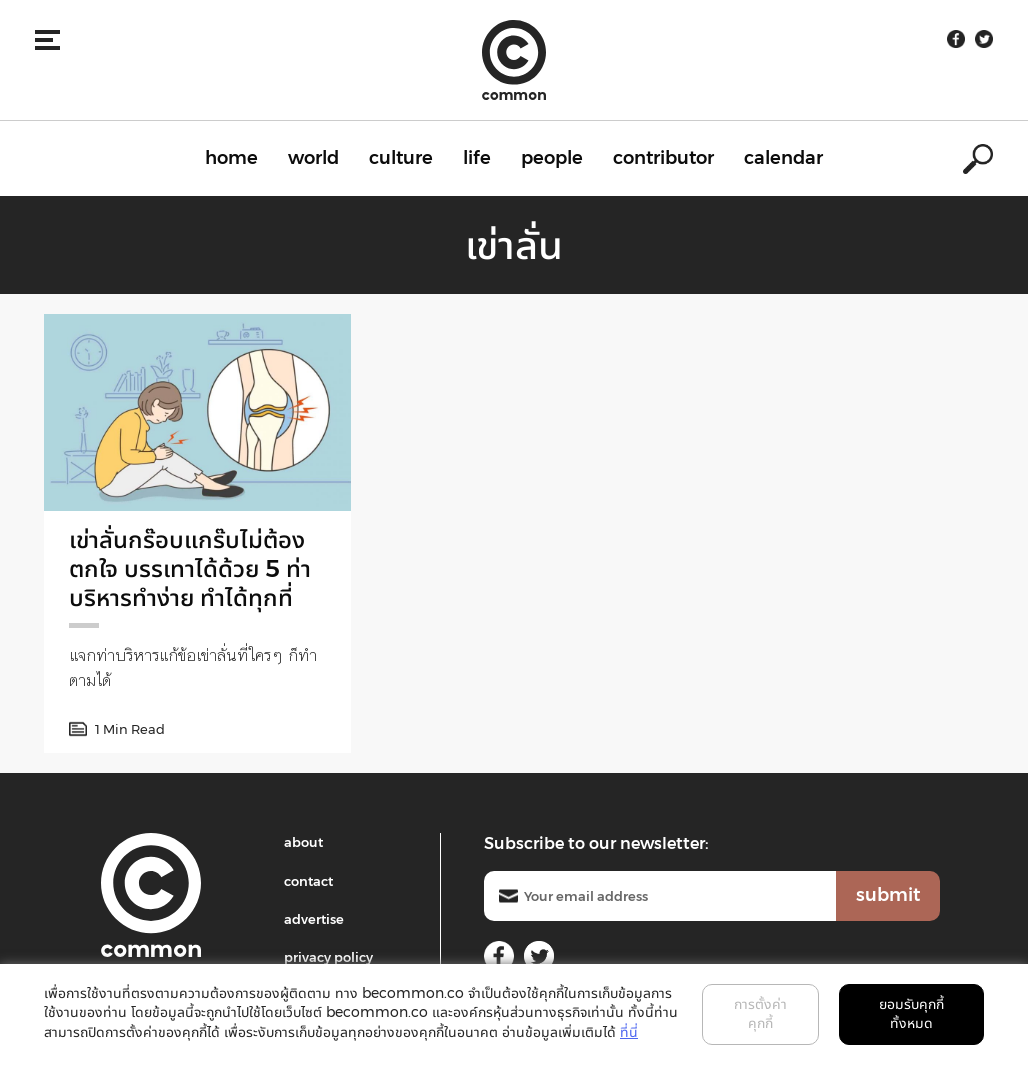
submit (888, 895)
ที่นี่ (629, 1032)
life (477, 158)
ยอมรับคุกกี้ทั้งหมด (911, 1014)
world (313, 158)
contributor (663, 158)
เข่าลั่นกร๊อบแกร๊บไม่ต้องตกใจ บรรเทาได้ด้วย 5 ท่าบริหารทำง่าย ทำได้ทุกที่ (190, 568)
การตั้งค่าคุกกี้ (760, 1014)
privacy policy (328, 957)
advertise (314, 919)
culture (401, 158)
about (303, 842)
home (231, 158)
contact (308, 881)
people (552, 158)
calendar (783, 158)
